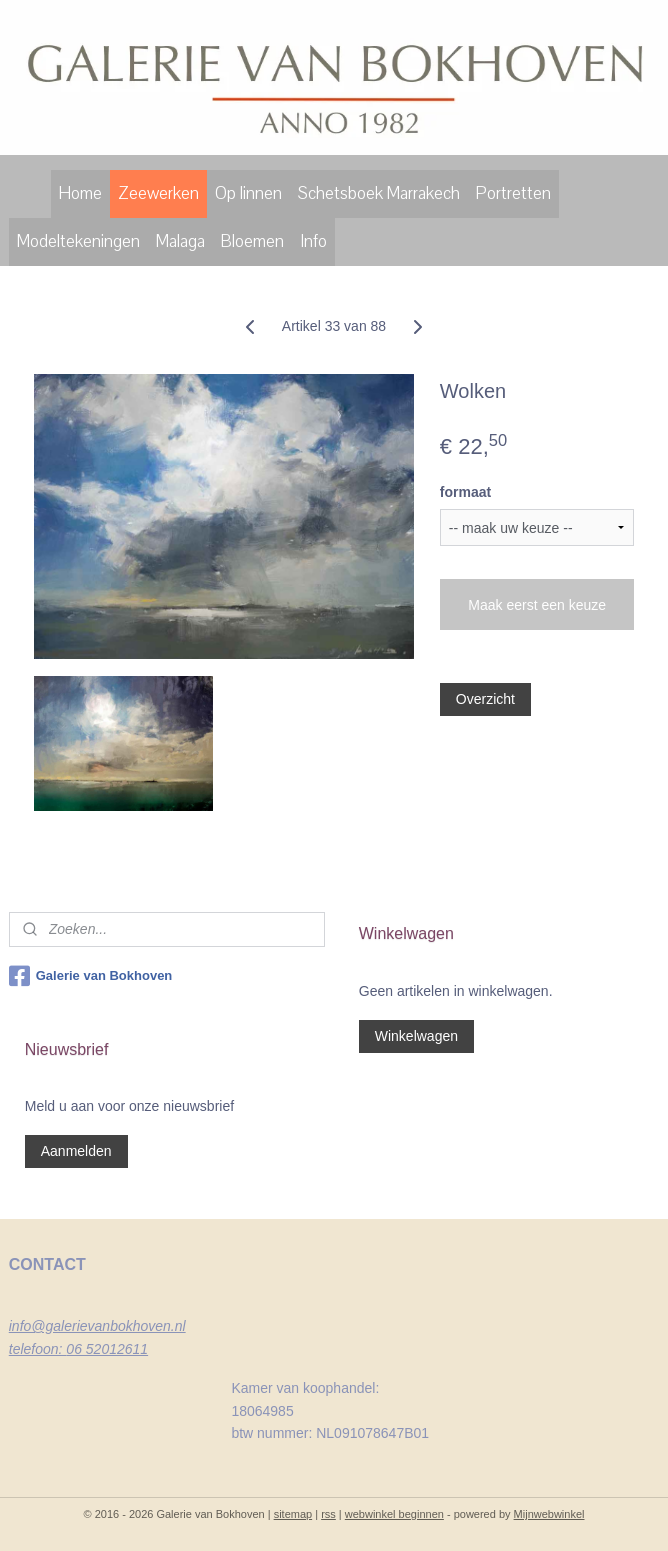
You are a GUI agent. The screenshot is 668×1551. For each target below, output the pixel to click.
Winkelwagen (416, 1036)
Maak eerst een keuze (537, 605)
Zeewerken (158, 193)
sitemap (293, 1514)
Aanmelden (76, 1151)
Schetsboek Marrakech (379, 193)
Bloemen (252, 241)
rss (328, 1514)
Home (80, 193)
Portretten (513, 193)
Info (313, 241)
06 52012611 (107, 1349)
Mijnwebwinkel (549, 1514)
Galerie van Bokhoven (91, 976)
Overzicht (485, 699)
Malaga (180, 241)
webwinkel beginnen (394, 1514)
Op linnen (248, 193)
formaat (465, 492)
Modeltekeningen (78, 241)
